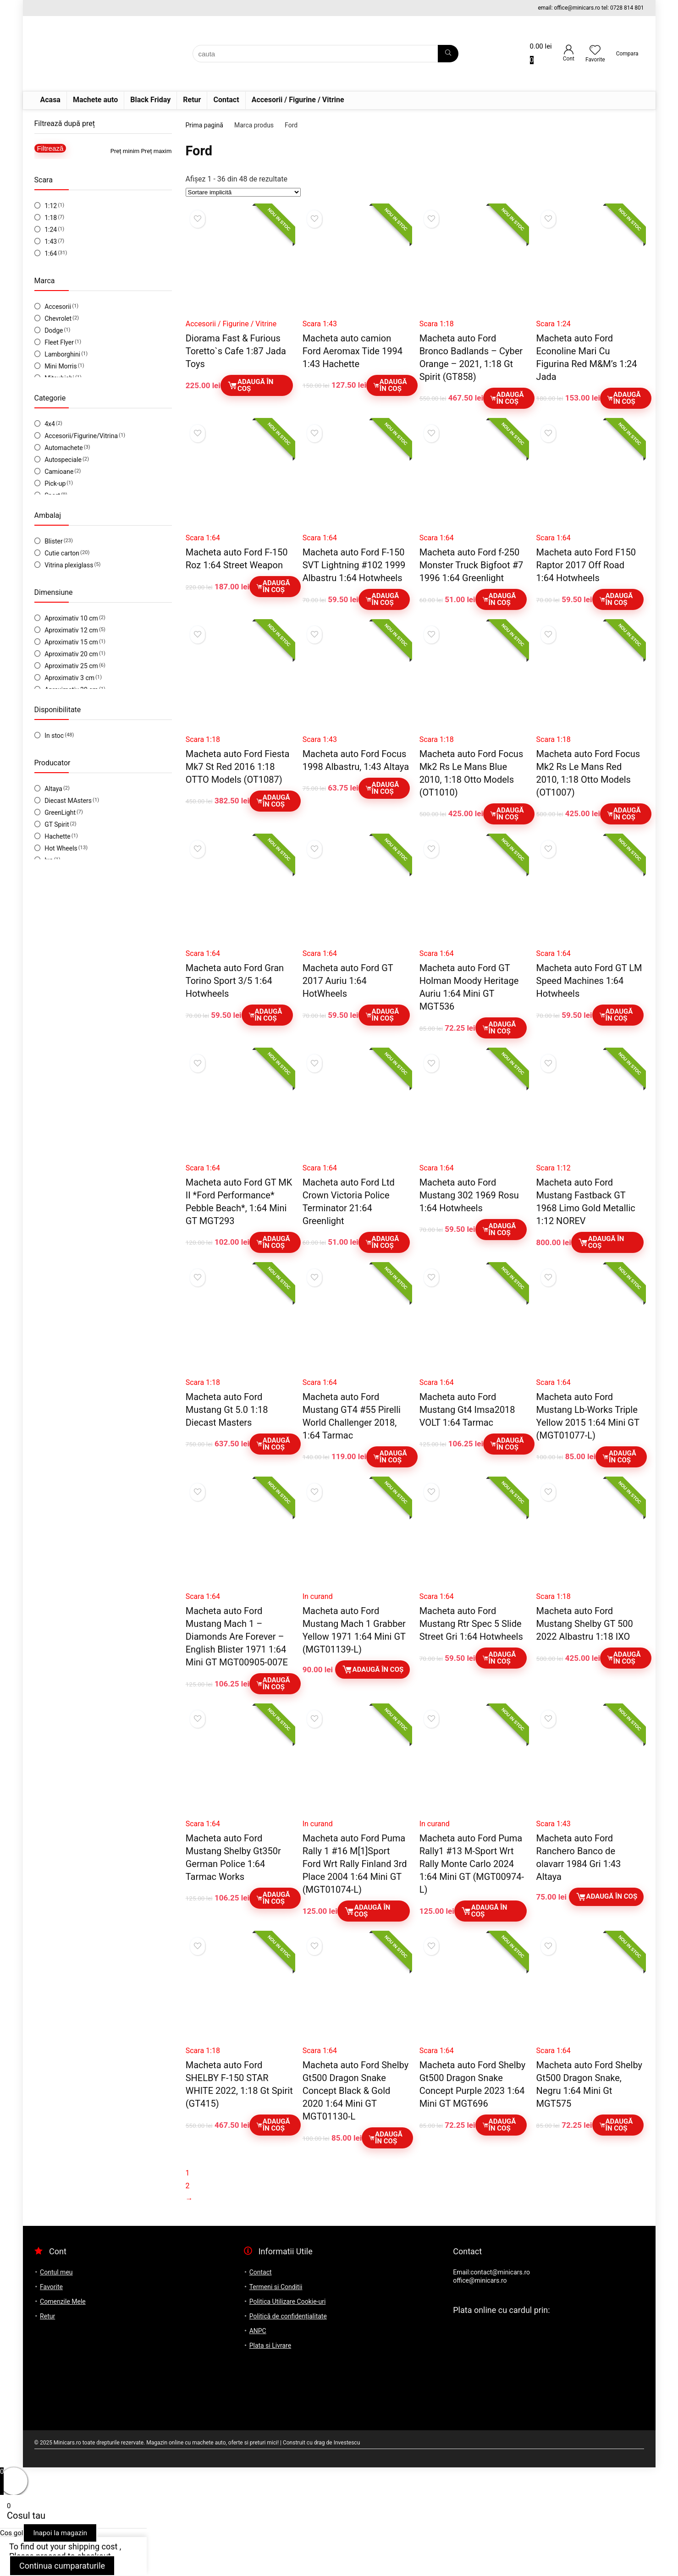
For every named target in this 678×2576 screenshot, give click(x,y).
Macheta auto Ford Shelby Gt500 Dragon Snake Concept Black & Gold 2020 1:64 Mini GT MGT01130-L (355, 2091)
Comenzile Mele (63, 2301)
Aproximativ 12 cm (71, 630)
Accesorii (57, 306)
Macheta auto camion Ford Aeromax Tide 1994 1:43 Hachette (352, 351)
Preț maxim (156, 151)
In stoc (54, 735)
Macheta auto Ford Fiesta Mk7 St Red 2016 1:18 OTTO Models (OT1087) (238, 766)
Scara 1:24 (553, 323)
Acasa (50, 99)
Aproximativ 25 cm (71, 666)
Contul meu (56, 2272)
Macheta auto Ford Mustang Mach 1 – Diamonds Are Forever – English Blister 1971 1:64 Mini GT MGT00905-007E (237, 1636)
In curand (318, 1596)
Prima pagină (204, 125)
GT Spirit (56, 824)
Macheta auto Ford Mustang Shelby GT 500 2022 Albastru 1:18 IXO (584, 1623)
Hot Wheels (60, 848)
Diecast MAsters (68, 800)
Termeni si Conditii (276, 2286)
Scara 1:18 (436, 323)
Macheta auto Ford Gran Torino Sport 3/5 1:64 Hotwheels (235, 980)
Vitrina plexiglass (68, 565)
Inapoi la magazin (60, 2533)
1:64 (50, 253)
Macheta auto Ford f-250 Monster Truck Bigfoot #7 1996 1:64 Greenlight (471, 565)
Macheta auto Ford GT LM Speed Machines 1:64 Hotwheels (589, 980)
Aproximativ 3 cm (69, 677)
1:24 (50, 229)
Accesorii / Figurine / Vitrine (298, 99)
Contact (226, 99)
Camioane (58, 471)
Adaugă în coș (250, 385)
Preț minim (125, 151)
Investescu (347, 2442)
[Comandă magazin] (243, 192)
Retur (192, 99)
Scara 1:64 (203, 537)
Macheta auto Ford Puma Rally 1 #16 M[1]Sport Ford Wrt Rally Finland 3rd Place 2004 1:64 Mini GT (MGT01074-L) (355, 1864)
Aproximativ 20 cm (71, 654)
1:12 (50, 205)
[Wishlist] (595, 50)
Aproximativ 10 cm (71, 618)
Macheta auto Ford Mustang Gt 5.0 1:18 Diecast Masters (227, 1409)
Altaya (53, 788)
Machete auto (95, 99)
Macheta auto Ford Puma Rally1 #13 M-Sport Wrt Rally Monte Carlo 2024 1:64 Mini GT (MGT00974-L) (471, 1864)
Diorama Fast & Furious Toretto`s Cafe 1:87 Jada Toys (236, 351)
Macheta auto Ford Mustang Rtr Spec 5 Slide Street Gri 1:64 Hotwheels (471, 1623)
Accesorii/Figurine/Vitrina (81, 435)
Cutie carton (61, 553)
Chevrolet (58, 318)
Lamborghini (62, 354)
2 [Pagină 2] (188, 2185)
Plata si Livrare (270, 2345)
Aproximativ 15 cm (71, 642)
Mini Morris (60, 366)
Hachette (57, 836)
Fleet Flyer (59, 342)
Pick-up (55, 483)
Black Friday (150, 99)
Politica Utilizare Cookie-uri (287, 2301)
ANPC (257, 2330)
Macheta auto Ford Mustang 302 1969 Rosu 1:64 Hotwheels (469, 1195)
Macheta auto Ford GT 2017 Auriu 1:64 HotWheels (348, 980)
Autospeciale (63, 459)
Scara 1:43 (320, 323)
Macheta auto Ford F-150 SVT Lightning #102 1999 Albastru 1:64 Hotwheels (354, 565)
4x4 (49, 424)
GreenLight (60, 812)
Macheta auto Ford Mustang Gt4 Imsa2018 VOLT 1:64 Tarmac (467, 1409)
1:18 (50, 217)
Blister (53, 541)
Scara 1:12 (553, 1168)
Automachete (63, 447)
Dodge (53, 330)
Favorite (51, 2286)
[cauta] (448, 53)
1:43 (50, 241)
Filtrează (50, 148)
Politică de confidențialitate (288, 2316)
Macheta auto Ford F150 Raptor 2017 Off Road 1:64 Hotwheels (586, 565)
